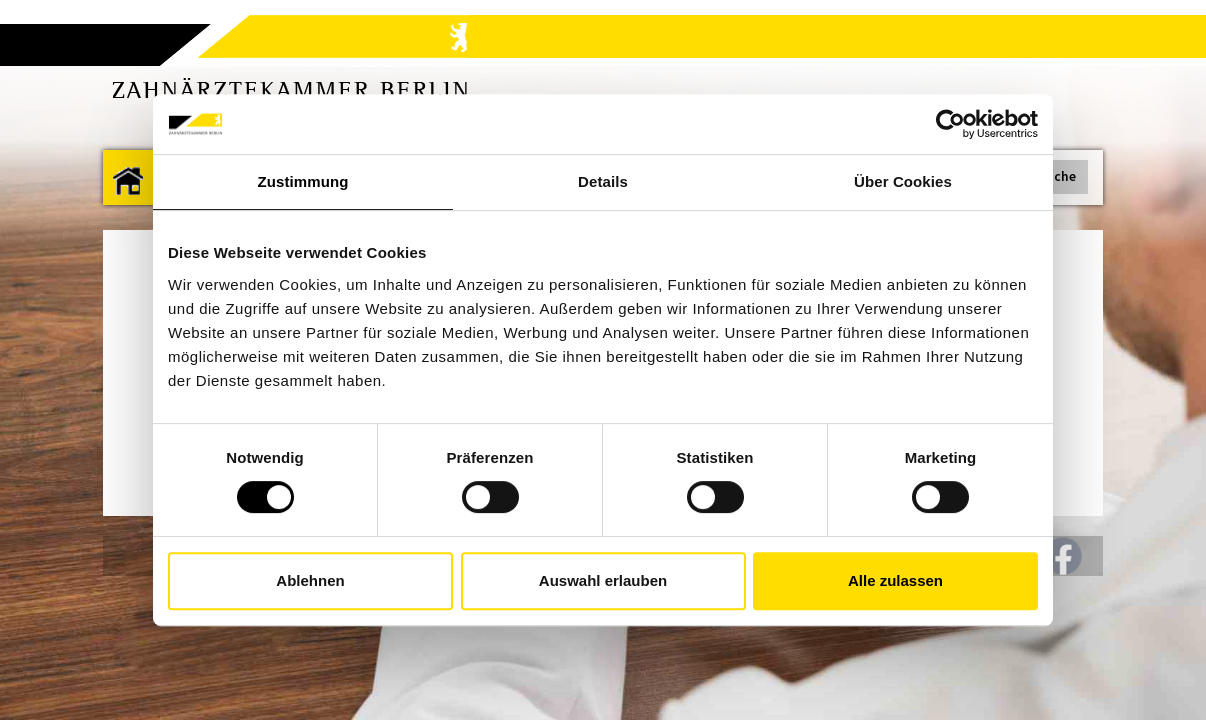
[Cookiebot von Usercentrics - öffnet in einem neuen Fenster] (950, 124)
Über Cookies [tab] (903, 181)
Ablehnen (310, 580)
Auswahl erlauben (603, 580)
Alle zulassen (895, 580)
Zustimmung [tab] (303, 181)
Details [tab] (603, 181)
